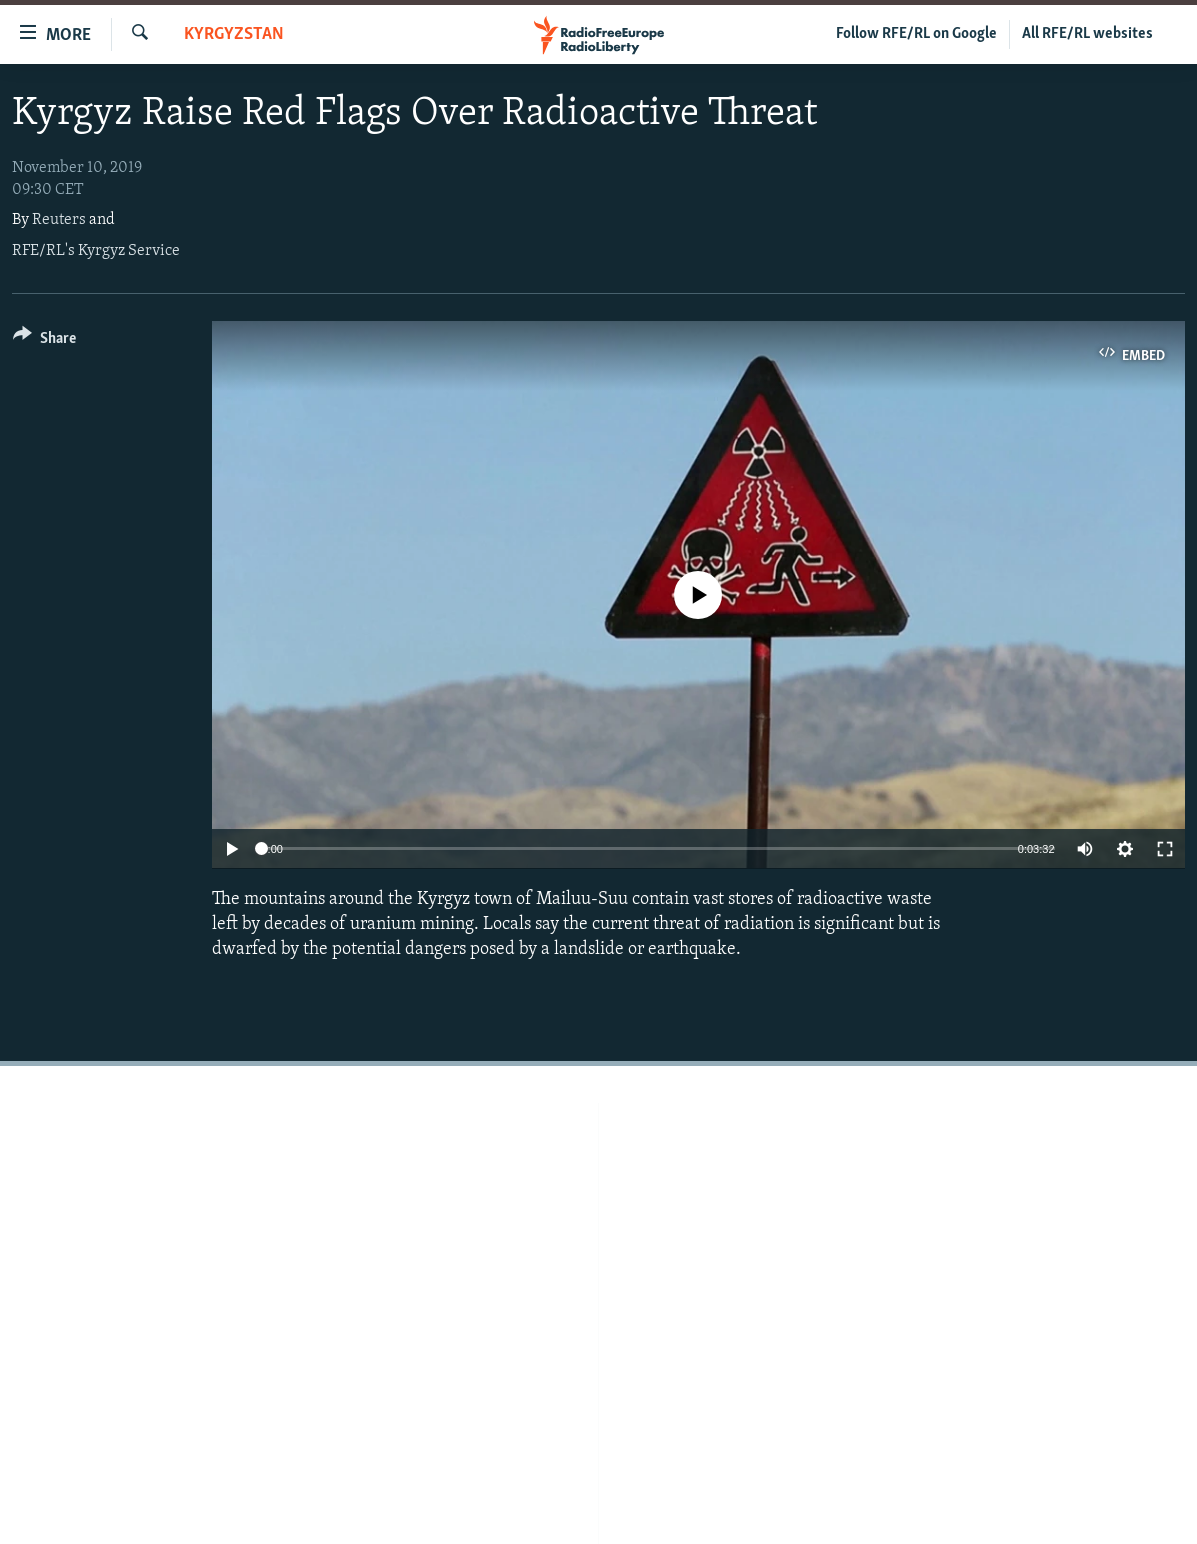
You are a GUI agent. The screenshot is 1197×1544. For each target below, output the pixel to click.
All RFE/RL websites (1087, 34)
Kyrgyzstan (234, 34)
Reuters (59, 220)
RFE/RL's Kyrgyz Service (96, 251)
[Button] (44, 341)
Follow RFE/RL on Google (916, 34)
